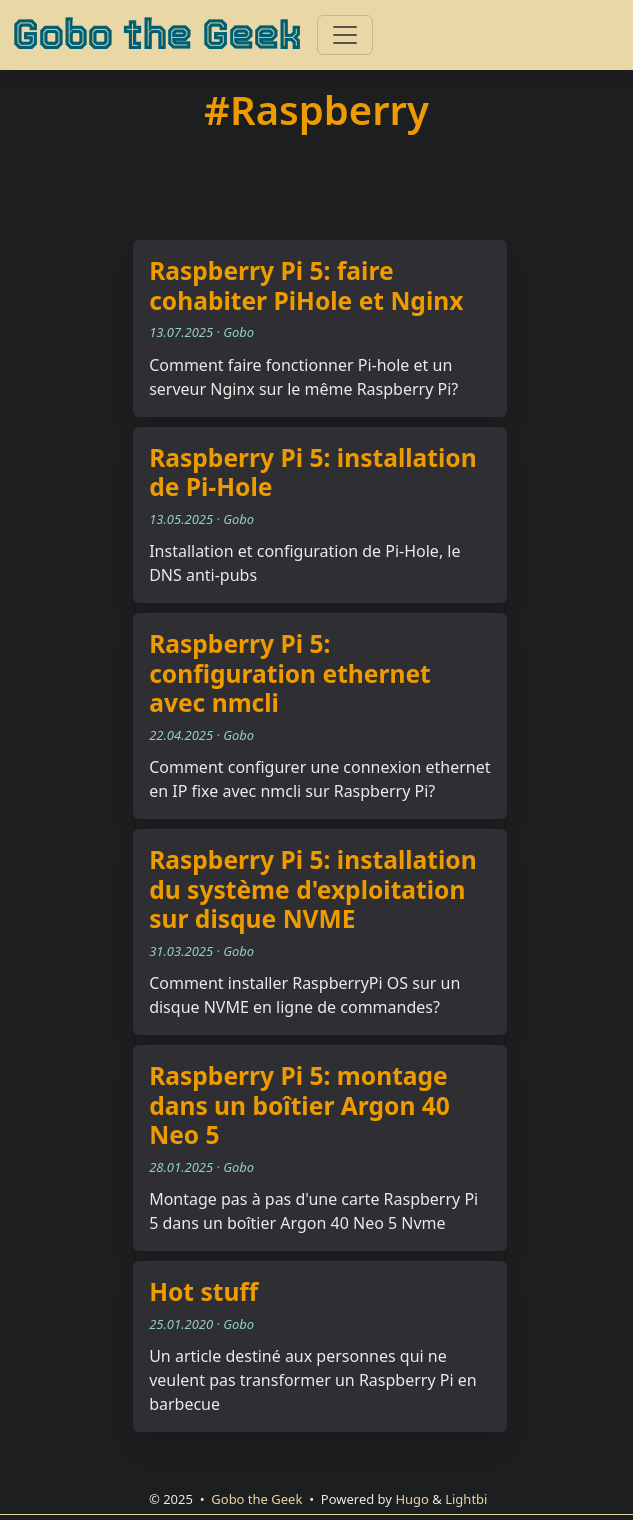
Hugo (412, 1499)
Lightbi (466, 1499)
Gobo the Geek (156, 35)
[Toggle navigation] (345, 35)
